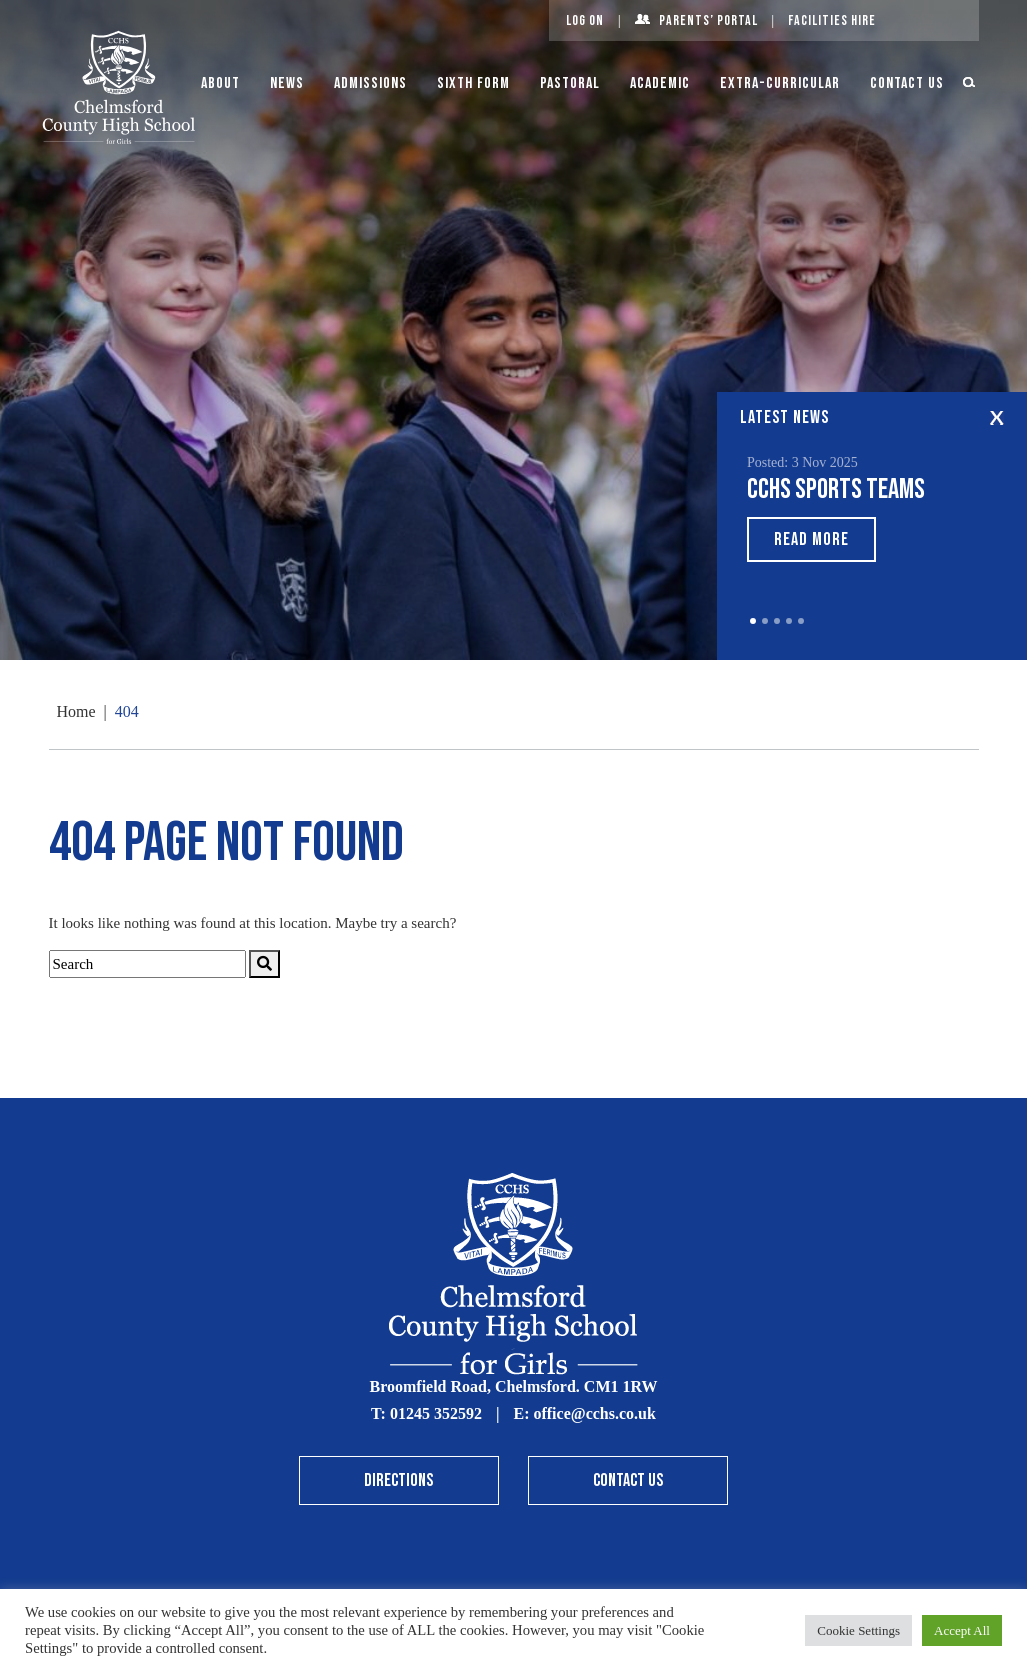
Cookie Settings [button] (858, 1630)
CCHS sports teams (836, 489)
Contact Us (907, 83)
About (220, 83)
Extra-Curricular (780, 83)
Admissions (370, 83)
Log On (585, 20)
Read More (811, 539)
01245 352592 (436, 1413)
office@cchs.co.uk (594, 1413)
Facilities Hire (832, 20)
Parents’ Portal (708, 20)
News (287, 83)
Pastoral (570, 83)
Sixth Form (473, 83)
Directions (398, 1480)
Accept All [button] (962, 1630)
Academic (660, 83)
